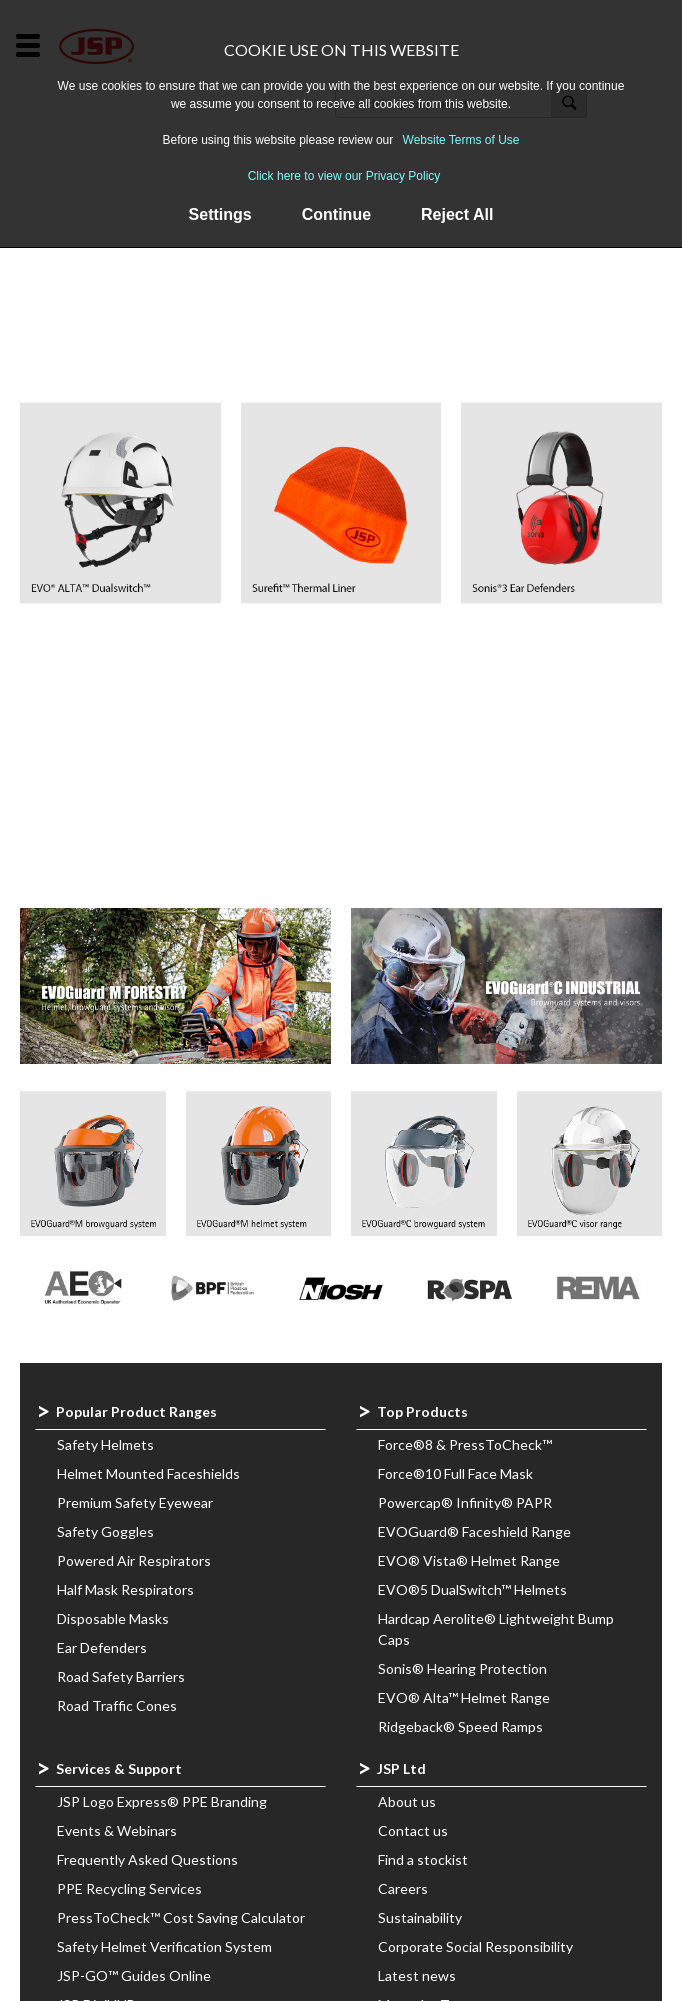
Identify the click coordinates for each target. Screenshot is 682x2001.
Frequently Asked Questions (147, 1859)
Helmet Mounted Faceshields (148, 1473)
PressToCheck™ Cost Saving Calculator (181, 1917)
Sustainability (420, 1917)
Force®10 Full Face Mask (455, 1473)
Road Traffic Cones (117, 1705)
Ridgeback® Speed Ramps (460, 1726)
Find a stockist (423, 1859)
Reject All (457, 214)
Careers (403, 1888)
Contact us (413, 1830)
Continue (336, 214)
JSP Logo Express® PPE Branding (162, 1801)
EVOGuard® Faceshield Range (474, 1531)
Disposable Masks (113, 1618)
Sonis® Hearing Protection (462, 1668)
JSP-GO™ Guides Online (134, 1975)
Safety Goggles (105, 1531)
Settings (220, 214)
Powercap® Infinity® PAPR (465, 1502)
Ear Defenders (102, 1647)
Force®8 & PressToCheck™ (465, 1444)
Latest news (417, 1975)
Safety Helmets (105, 1444)
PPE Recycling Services (129, 1888)
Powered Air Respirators (134, 1560)
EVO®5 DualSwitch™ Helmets (472, 1589)
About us (407, 1801)
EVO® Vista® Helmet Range (469, 1560)
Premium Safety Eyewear (135, 1502)
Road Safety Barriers (121, 1676)
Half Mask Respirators (125, 1589)
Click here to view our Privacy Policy (344, 176)
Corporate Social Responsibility (475, 1946)
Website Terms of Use (461, 140)
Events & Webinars (117, 1830)
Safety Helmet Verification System (164, 1946)
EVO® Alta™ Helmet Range (464, 1697)
